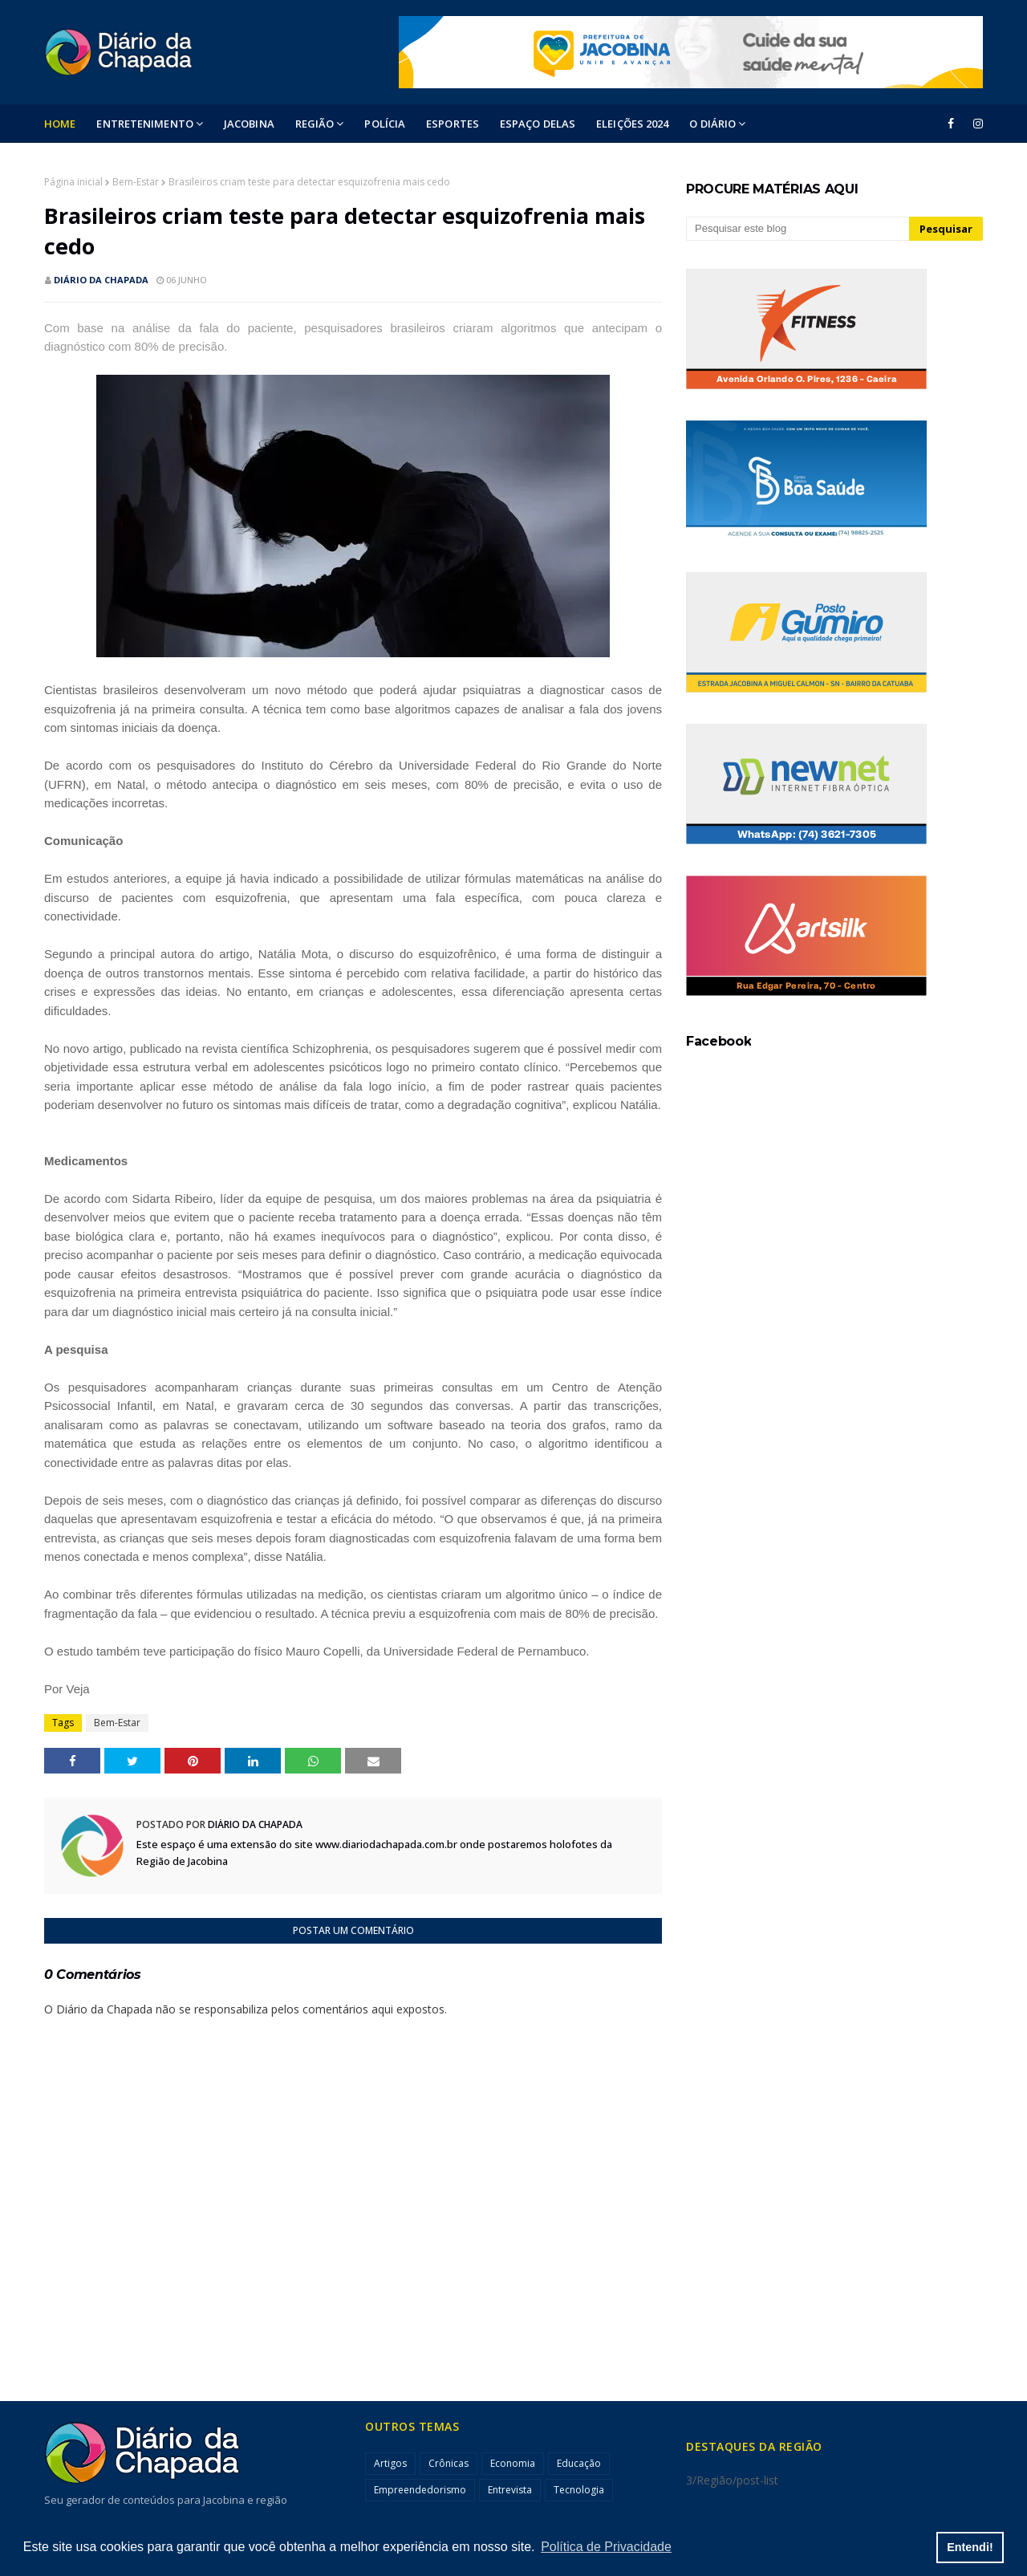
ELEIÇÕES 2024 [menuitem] (632, 123)
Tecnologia (579, 2490)
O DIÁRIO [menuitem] (712, 123)
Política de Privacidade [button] (606, 2547)
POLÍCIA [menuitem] (384, 123)
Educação (579, 2463)
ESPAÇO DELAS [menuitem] (537, 123)
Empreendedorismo (420, 2490)
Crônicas (448, 2463)
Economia (512, 2463)
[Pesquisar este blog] (797, 229)
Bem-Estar (135, 182)
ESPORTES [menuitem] (452, 123)
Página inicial (73, 182)
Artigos (390, 2463)
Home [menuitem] (59, 123)
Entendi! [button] (970, 2547)
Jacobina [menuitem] (249, 123)
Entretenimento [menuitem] (144, 123)
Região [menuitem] (315, 123)
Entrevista (510, 2490)
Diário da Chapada (101, 280)
